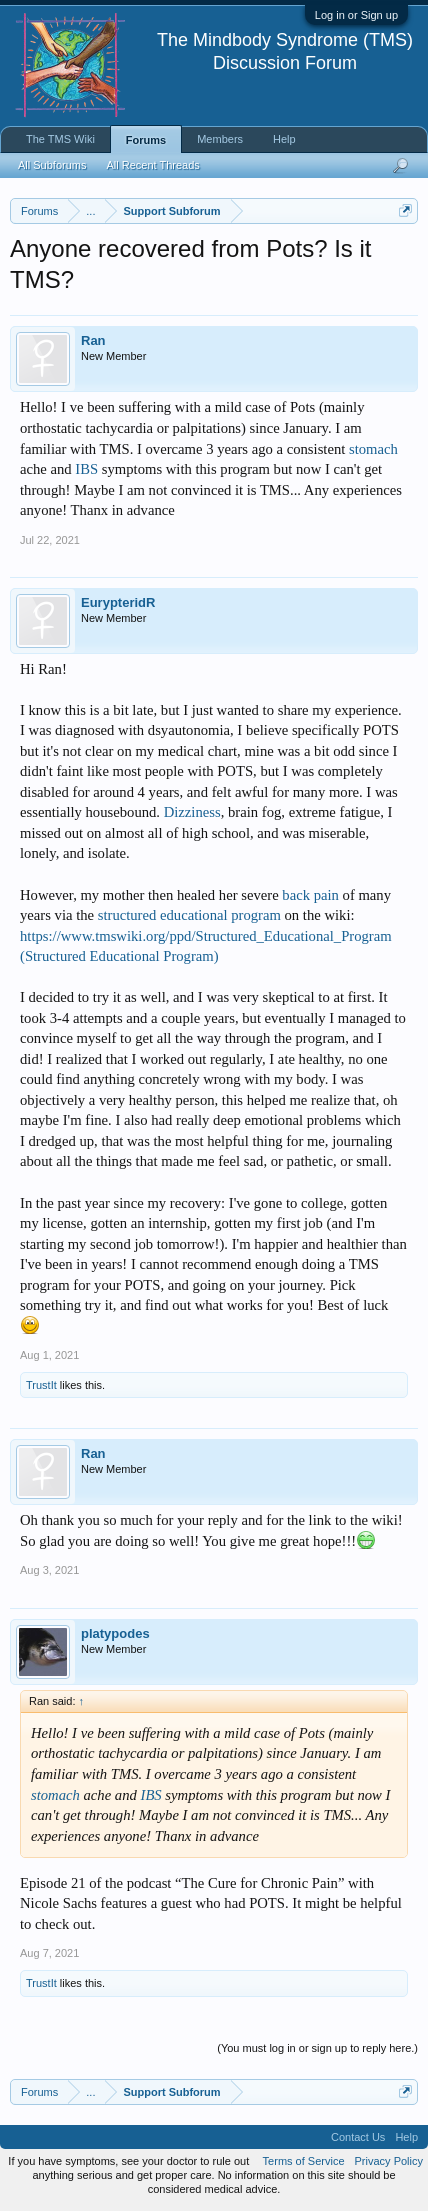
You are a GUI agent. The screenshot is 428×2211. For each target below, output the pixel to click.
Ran (93, 340)
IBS (86, 469)
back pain (310, 895)
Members (220, 139)
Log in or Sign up (356, 15)
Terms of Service (304, 2161)
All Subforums (52, 165)
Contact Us (358, 2137)
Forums (146, 140)
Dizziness (192, 812)
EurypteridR (118, 602)
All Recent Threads (152, 165)
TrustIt (41, 1385)
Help (284, 139)
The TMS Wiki (60, 139)
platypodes (115, 1633)
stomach (373, 449)
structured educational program (189, 915)
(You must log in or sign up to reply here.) (317, 2048)
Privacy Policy (389, 2161)
